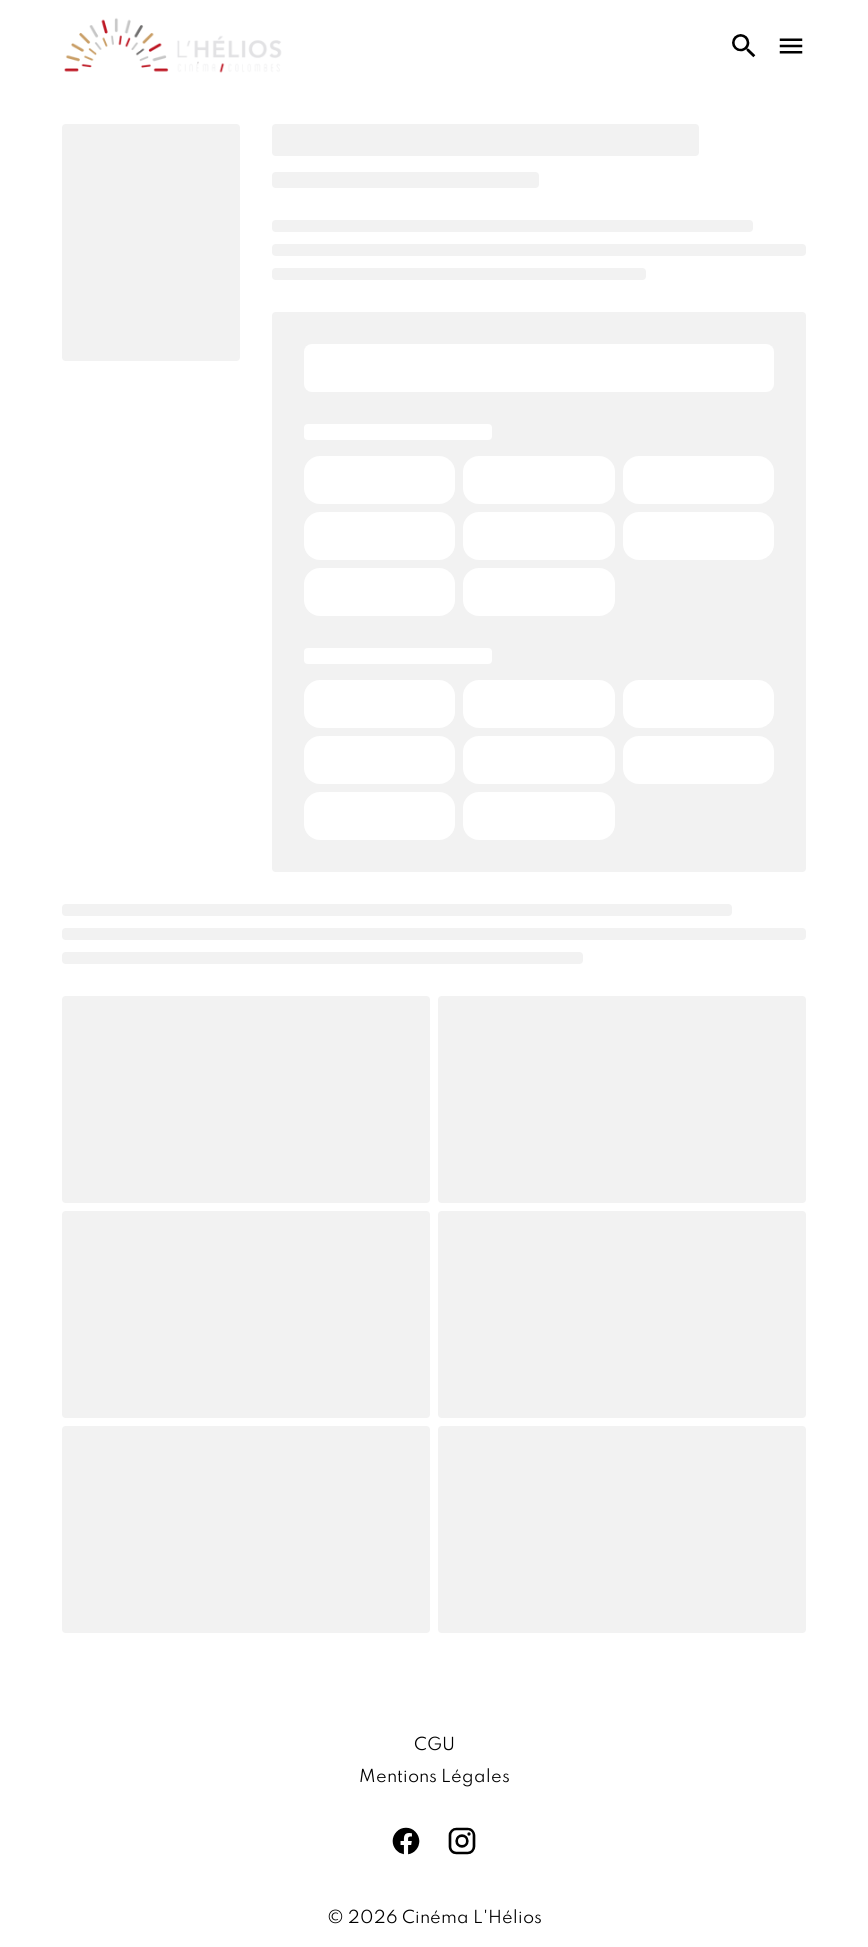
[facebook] (406, 1841)
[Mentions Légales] (434, 1777)
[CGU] (434, 1745)
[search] (744, 46)
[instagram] (462, 1841)
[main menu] (791, 46)
